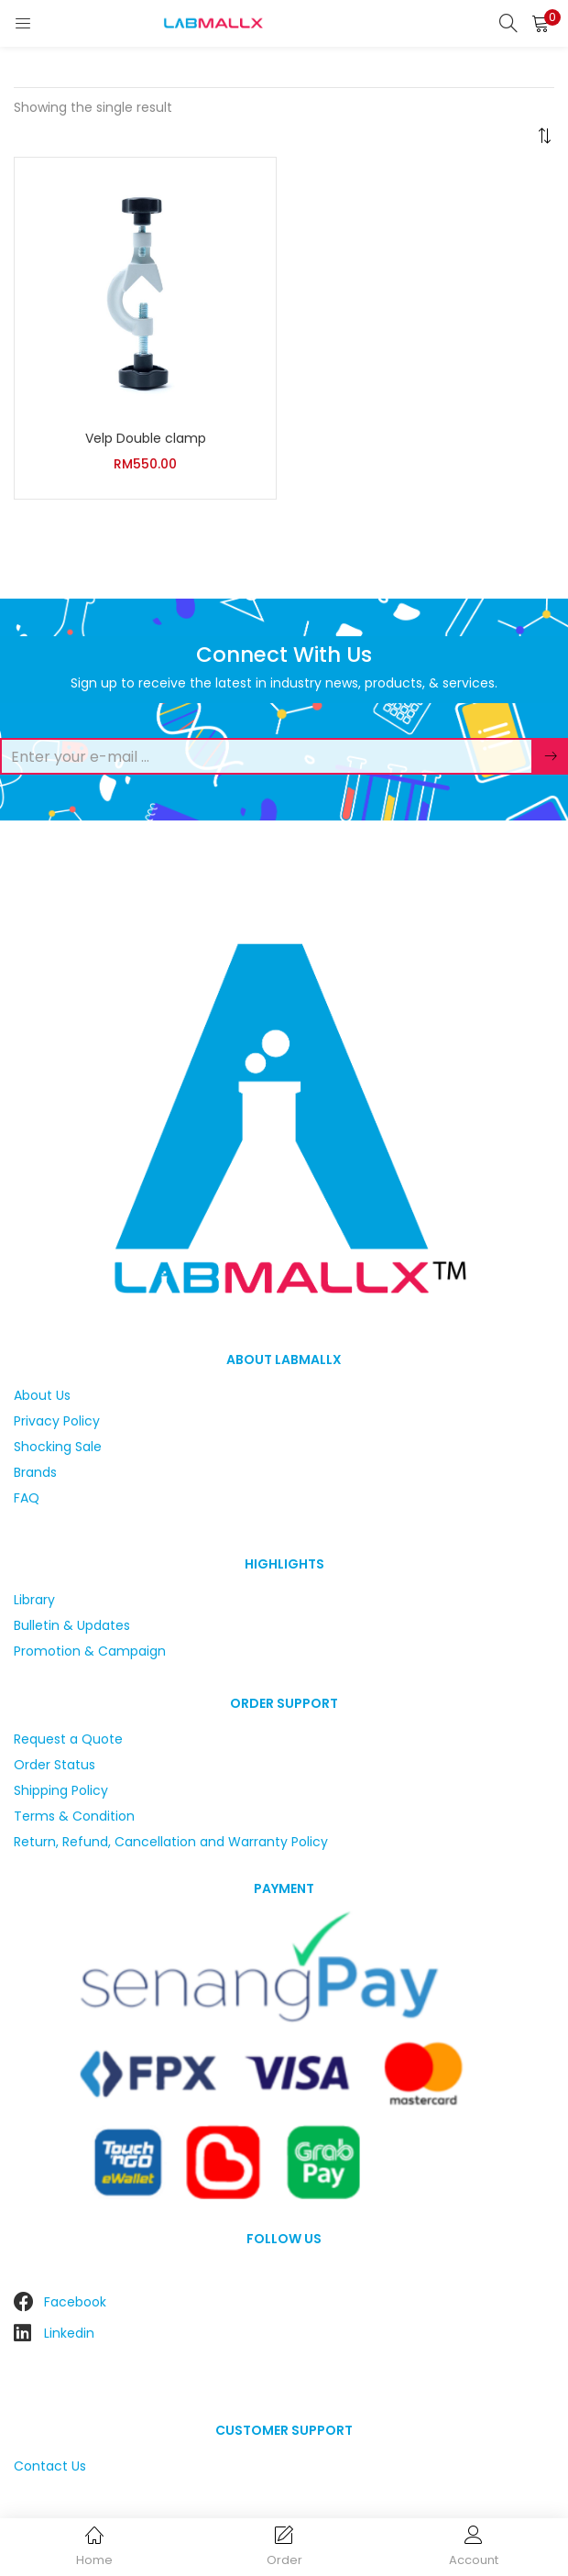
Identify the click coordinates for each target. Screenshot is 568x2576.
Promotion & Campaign (90, 1651)
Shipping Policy (61, 1790)
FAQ (26, 1498)
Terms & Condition (74, 1816)
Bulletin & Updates (72, 1625)
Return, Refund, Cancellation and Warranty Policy (171, 1842)
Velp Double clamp (145, 438)
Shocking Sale (58, 1446)
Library (34, 1600)
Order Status (54, 1765)
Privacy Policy (57, 1421)
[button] (540, 23)
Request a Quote (68, 1739)
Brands (35, 1472)
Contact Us (50, 2466)
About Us (42, 1395)
